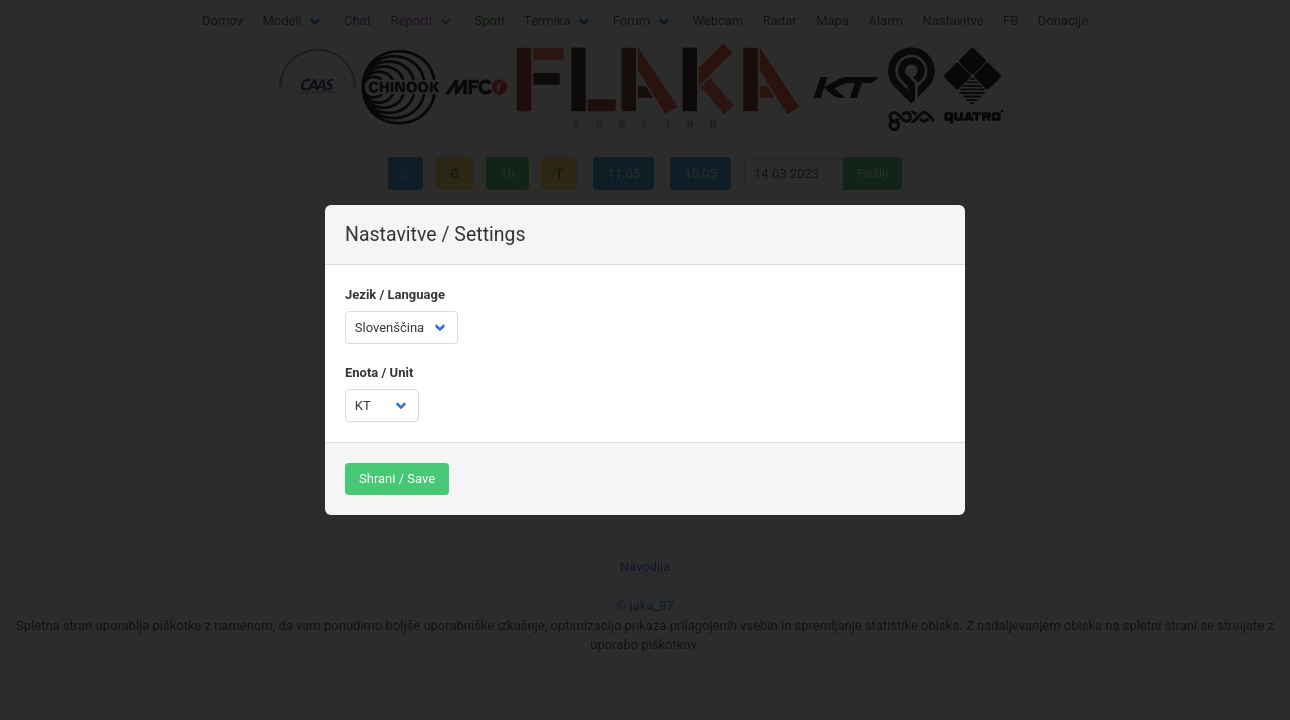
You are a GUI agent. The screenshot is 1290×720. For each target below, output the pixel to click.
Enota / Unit (379, 372)
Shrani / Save (397, 478)
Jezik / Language (395, 294)
